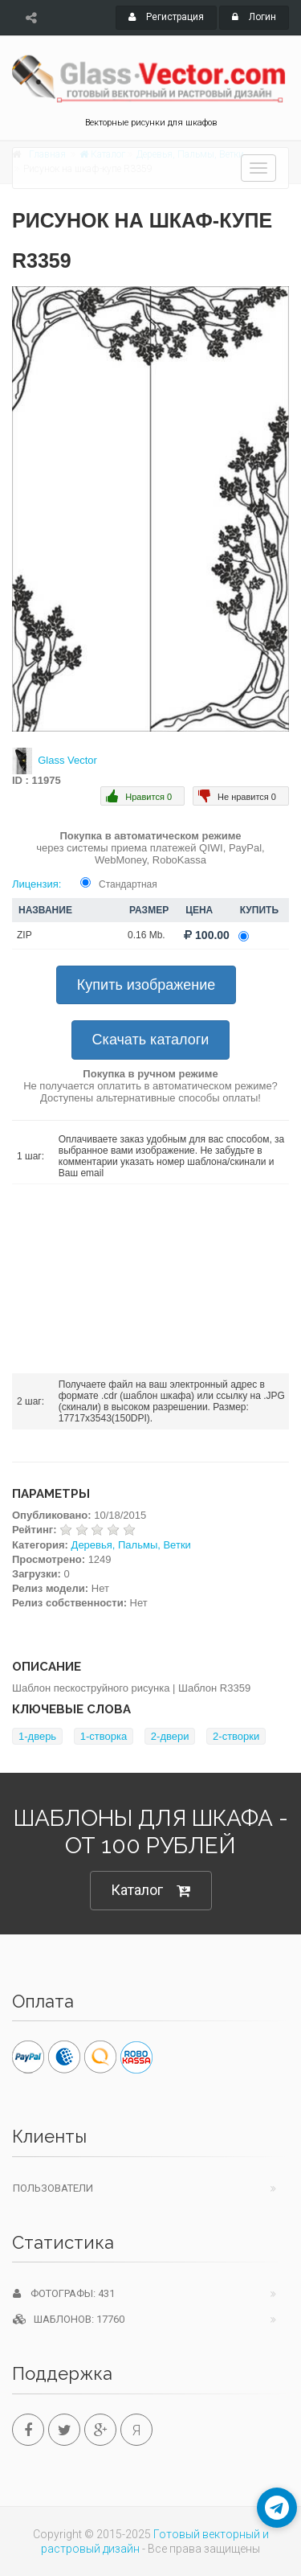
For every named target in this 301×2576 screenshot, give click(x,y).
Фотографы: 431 (64, 2293)
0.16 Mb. (146, 935)
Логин (254, 17)
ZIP (24, 935)
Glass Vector (67, 760)
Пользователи (53, 2188)
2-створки (236, 1736)
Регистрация (166, 17)
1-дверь (37, 1736)
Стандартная (128, 884)
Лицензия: (36, 884)
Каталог (151, 1890)
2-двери (170, 1736)
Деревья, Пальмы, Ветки (131, 1545)
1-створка (103, 1736)
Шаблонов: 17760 (68, 2319)
